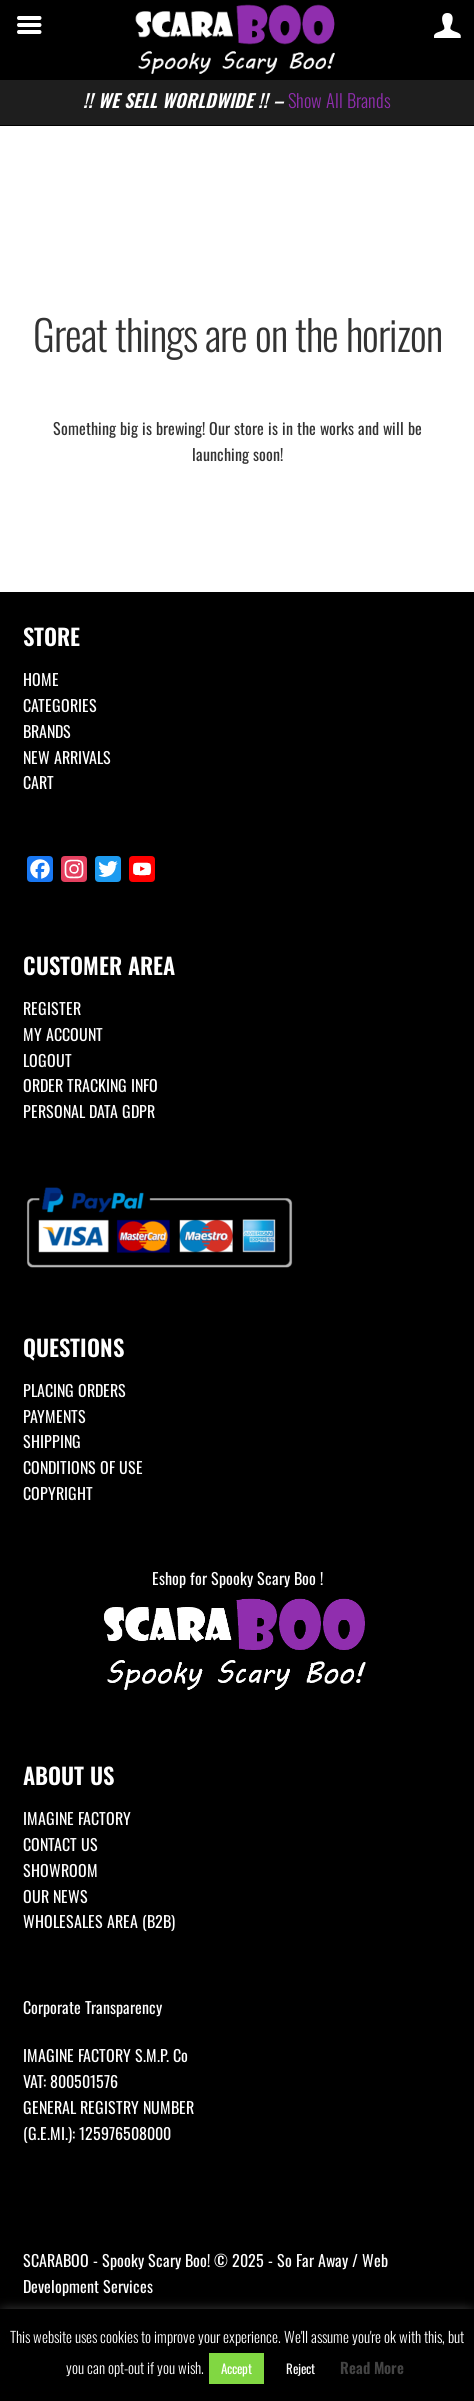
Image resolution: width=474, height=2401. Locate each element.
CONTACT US (60, 1844)
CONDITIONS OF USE (83, 1467)
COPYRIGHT (58, 1493)
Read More (372, 2367)
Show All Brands (339, 99)
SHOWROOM (60, 1870)
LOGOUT (47, 1060)
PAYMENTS (54, 1416)
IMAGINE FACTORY (77, 1818)
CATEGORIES (60, 705)
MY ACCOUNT (63, 1034)
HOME (41, 679)
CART (38, 782)
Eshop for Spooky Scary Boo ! (237, 1631)
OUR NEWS (55, 1896)
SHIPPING (52, 1441)
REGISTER (52, 1008)
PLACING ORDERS (74, 1390)
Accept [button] (236, 2368)
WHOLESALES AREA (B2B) (99, 1921)
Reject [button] (300, 2368)
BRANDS (47, 731)
